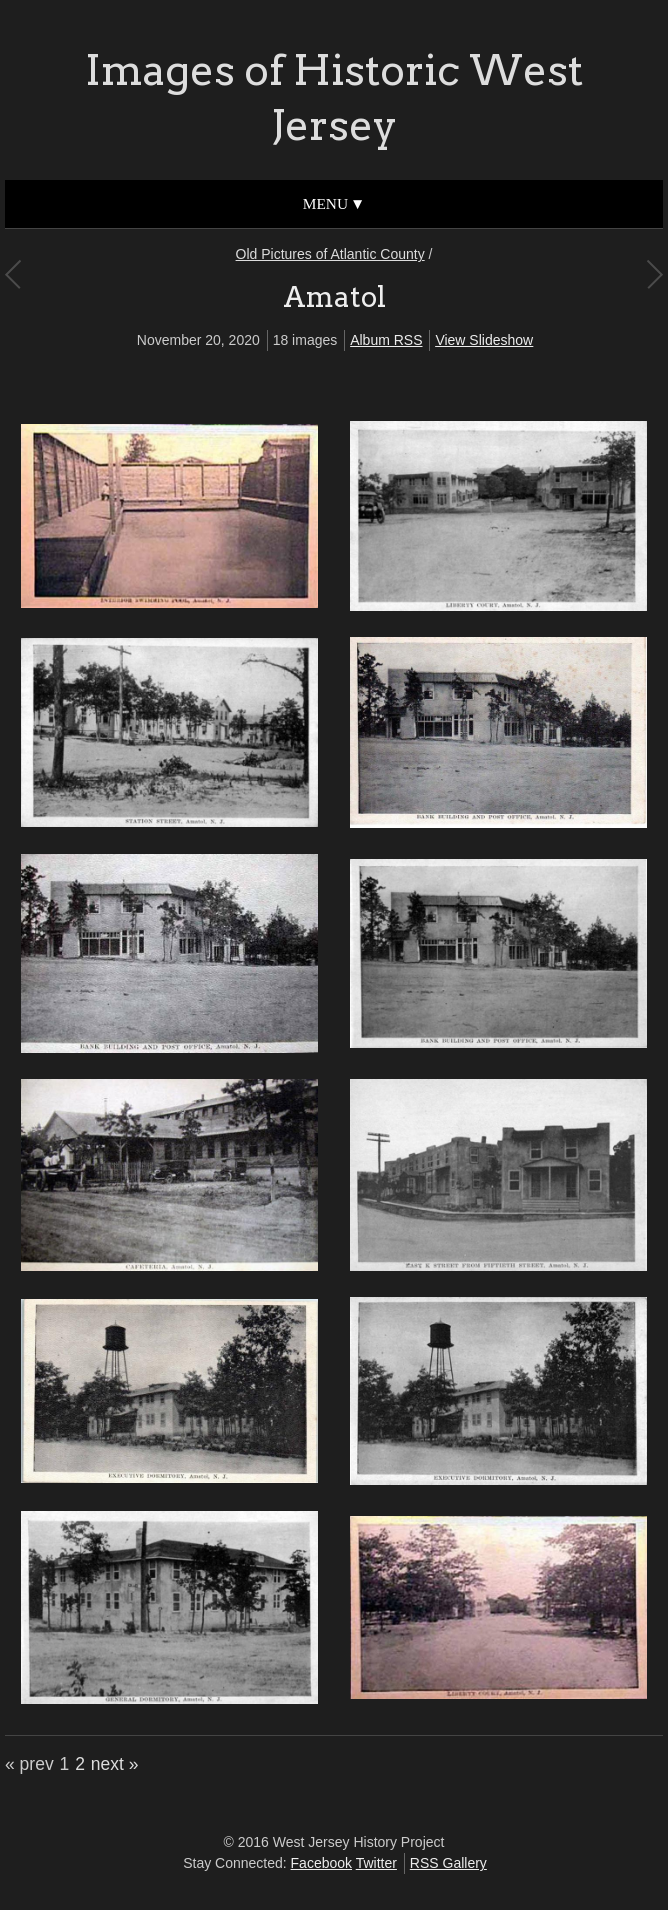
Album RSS (386, 340)
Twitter (376, 1863)
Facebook (321, 1863)
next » (115, 1764)
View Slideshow (484, 340)
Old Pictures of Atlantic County (330, 254)
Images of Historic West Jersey (334, 97)
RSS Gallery (448, 1863)
